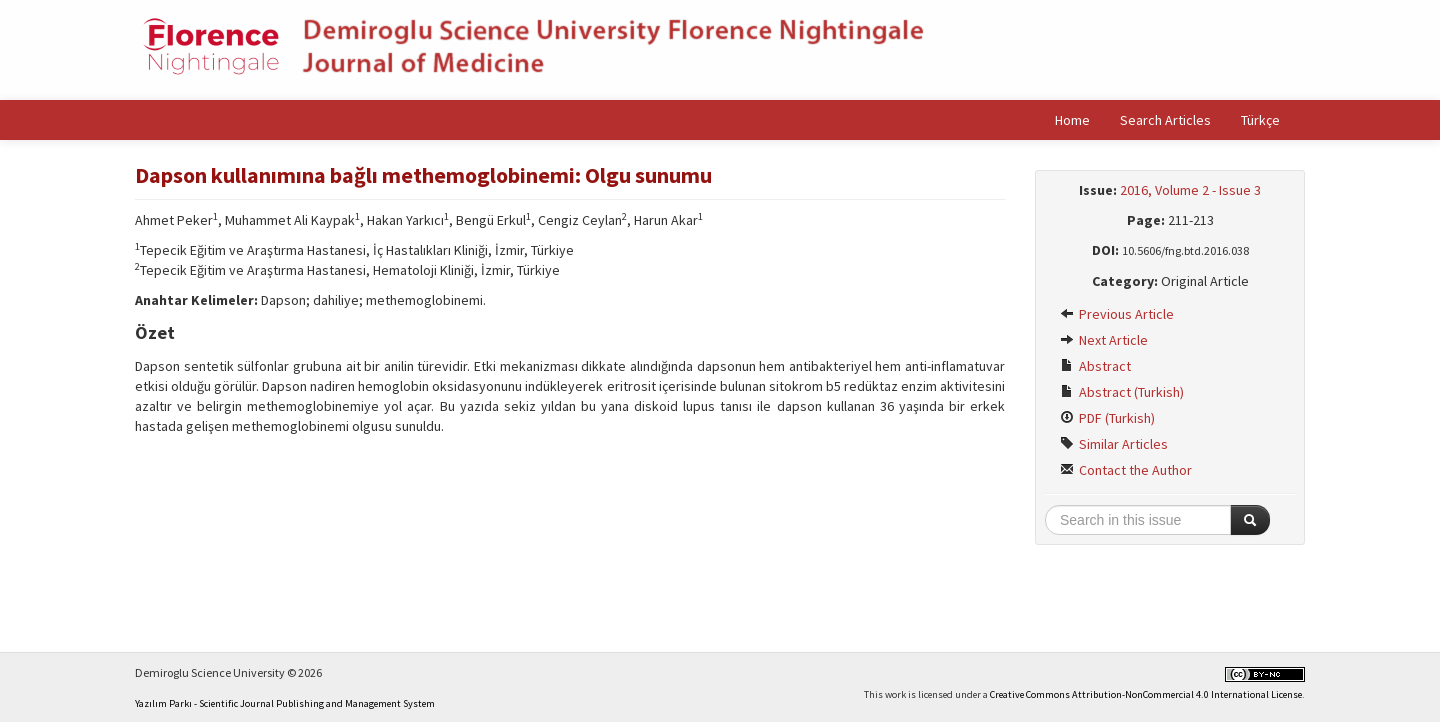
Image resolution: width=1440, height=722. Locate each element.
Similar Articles (1114, 444)
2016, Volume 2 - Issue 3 (1190, 190)
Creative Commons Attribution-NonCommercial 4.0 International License (1146, 694)
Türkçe (1260, 120)
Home (1072, 120)
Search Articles (1165, 120)
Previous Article (1117, 314)
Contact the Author (1126, 470)
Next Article (1104, 340)
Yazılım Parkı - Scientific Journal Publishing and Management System (285, 703)
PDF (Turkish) (1107, 418)
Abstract (1095, 366)
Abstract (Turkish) (1122, 392)
